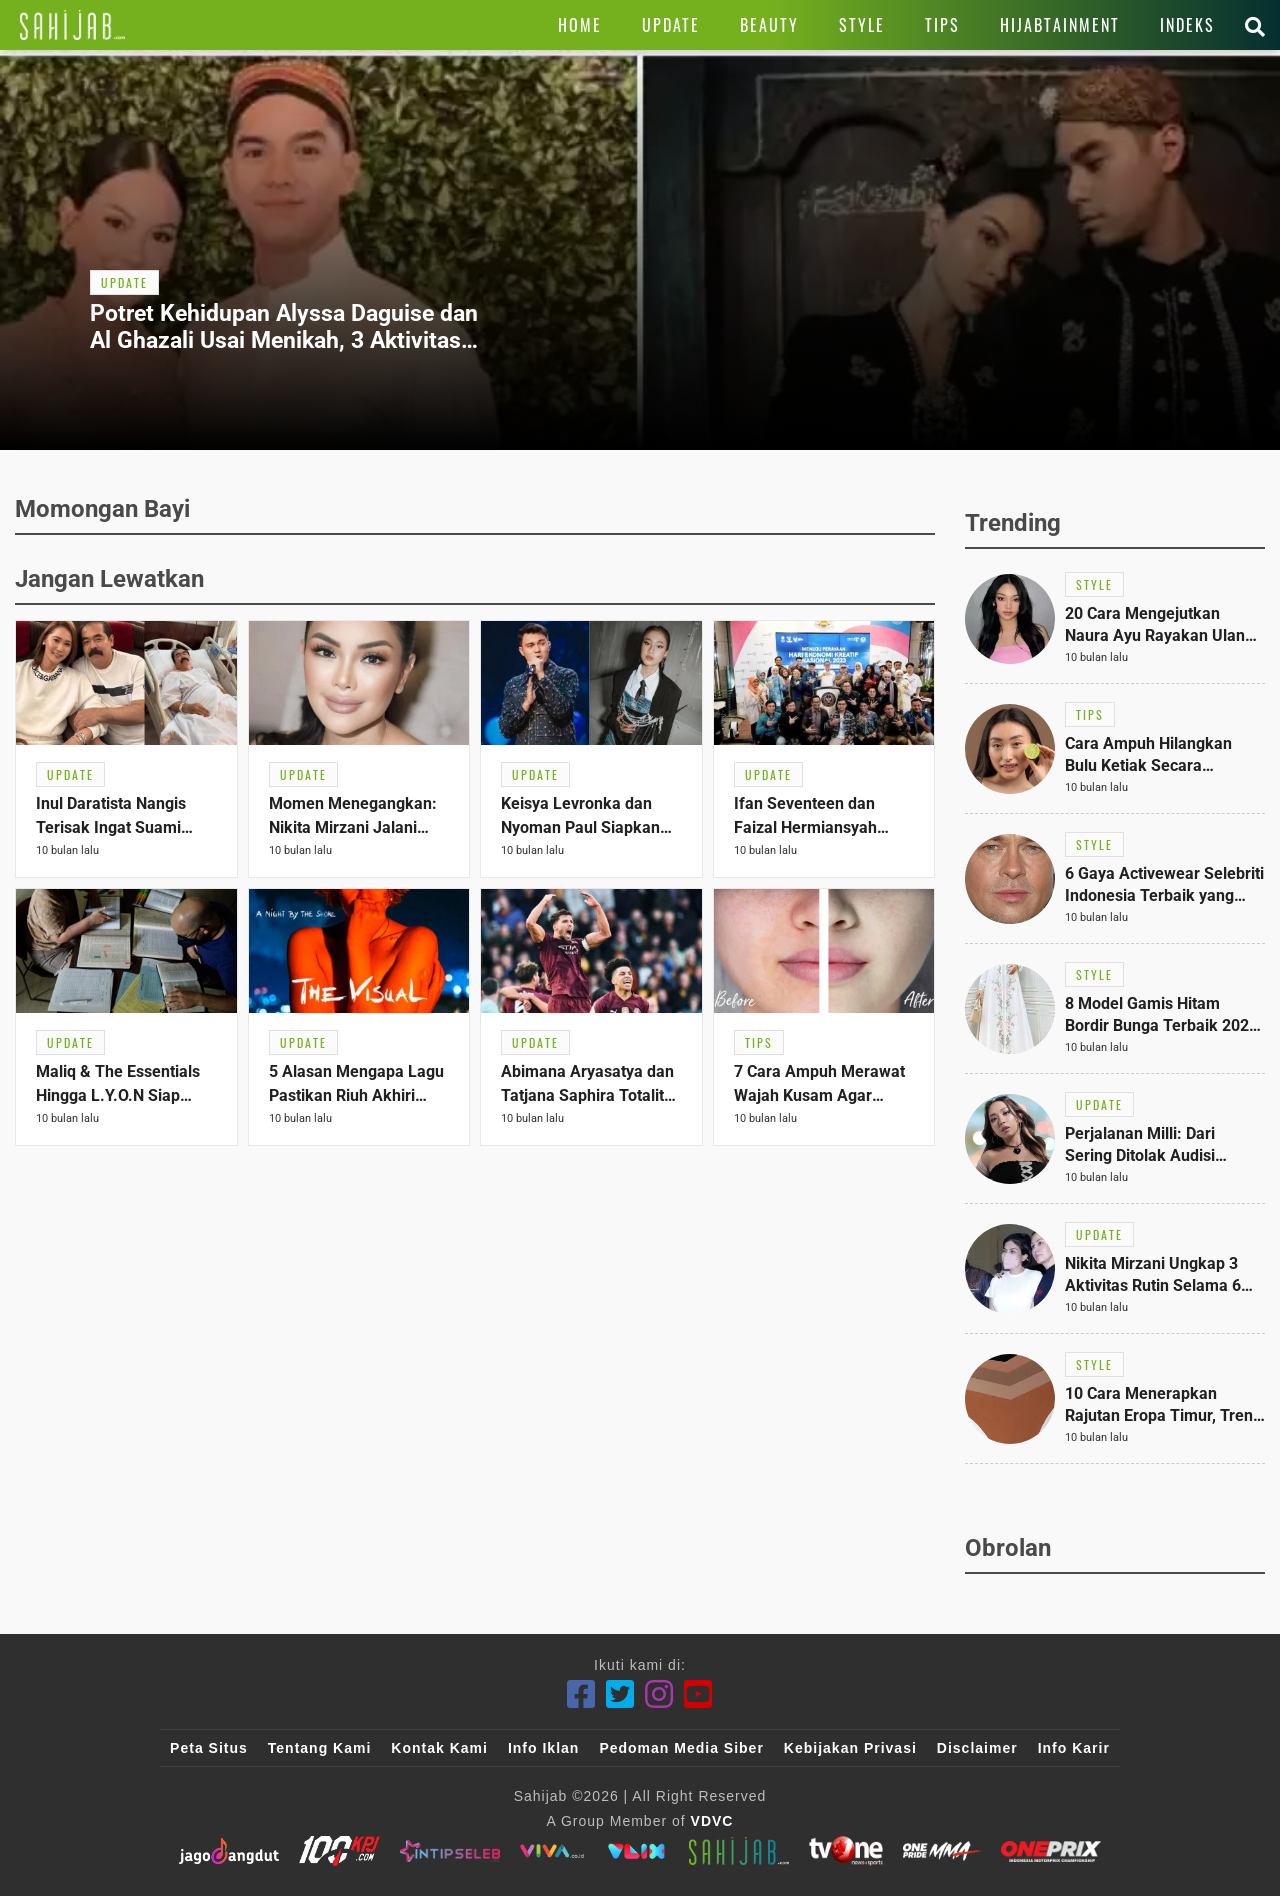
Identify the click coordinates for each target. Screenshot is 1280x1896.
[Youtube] (698, 1694)
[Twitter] (620, 1694)
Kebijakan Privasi (850, 1748)
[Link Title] (72, 25)
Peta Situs (209, 1748)
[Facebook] (581, 1694)
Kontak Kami (439, 1748)
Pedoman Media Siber (681, 1748)
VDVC (712, 1821)
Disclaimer (977, 1748)
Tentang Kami (320, 1748)
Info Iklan (543, 1748)
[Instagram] (659, 1694)
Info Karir (1074, 1748)
